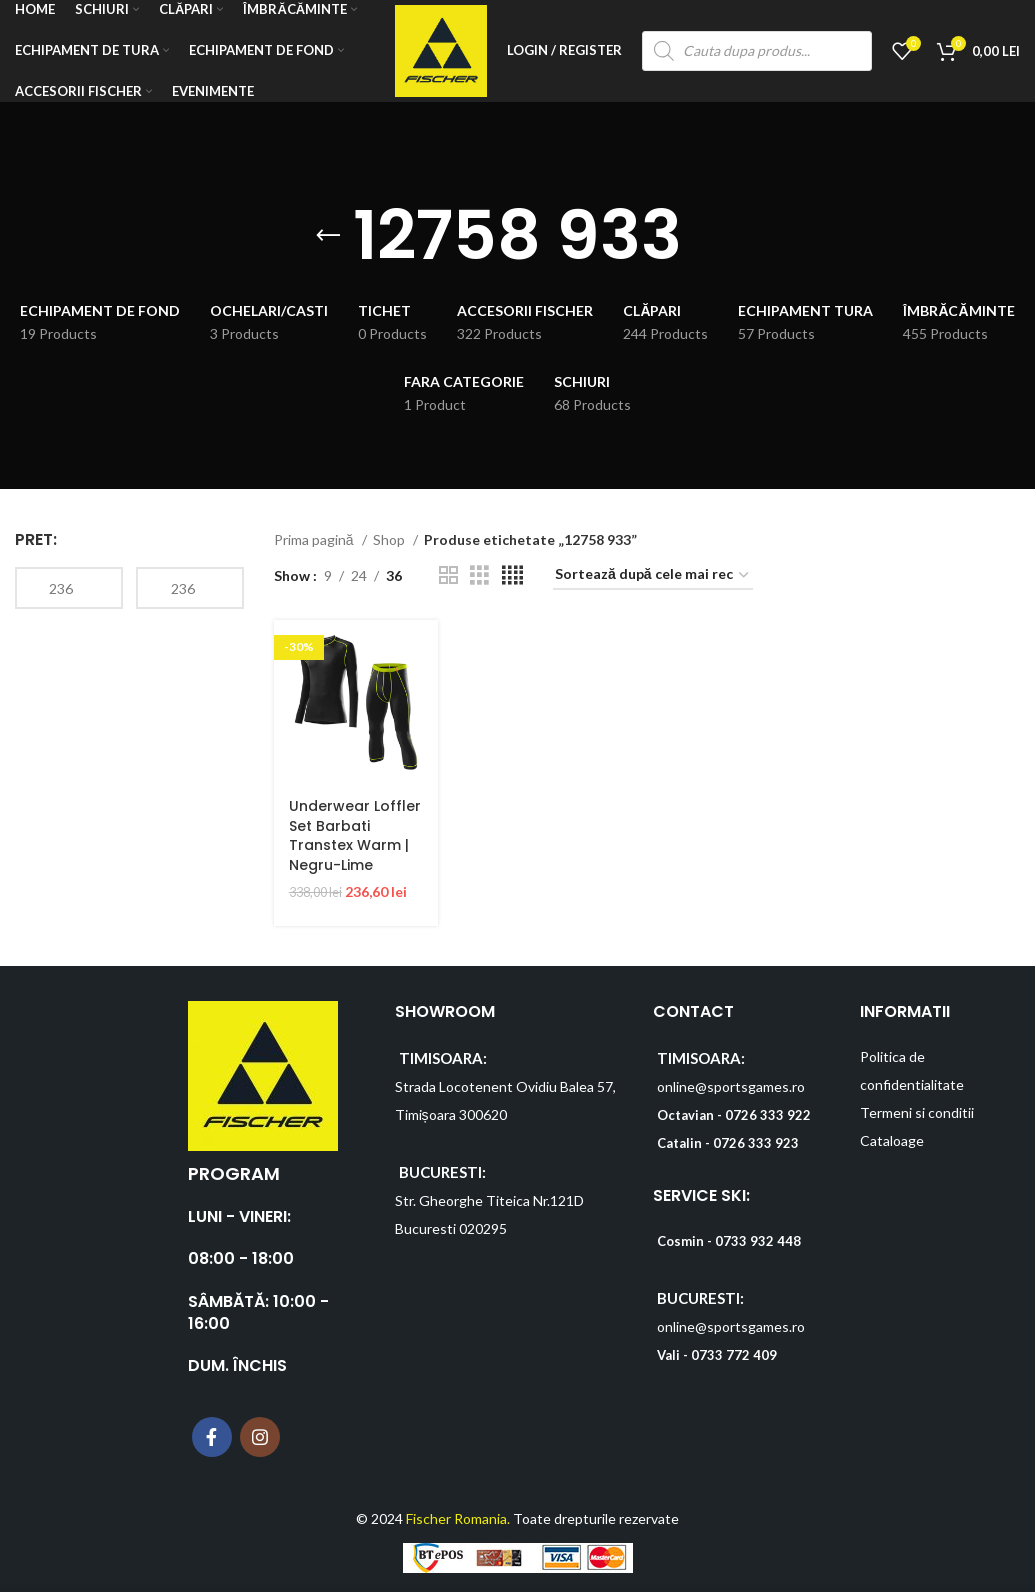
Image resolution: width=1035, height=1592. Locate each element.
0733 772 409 (734, 1355)
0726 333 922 (768, 1114)
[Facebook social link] (212, 1436)
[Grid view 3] (479, 575)
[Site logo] (439, 50)
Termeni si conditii (917, 1111)
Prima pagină (315, 539)
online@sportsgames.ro (731, 1085)
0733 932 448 (758, 1241)
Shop (390, 539)
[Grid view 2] (448, 575)
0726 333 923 (756, 1142)
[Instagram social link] (260, 1436)
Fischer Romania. (458, 1517)
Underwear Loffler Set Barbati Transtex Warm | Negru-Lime (355, 834)
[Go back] (328, 236)
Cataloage (892, 1139)
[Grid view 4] (512, 575)
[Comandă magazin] (653, 575)
